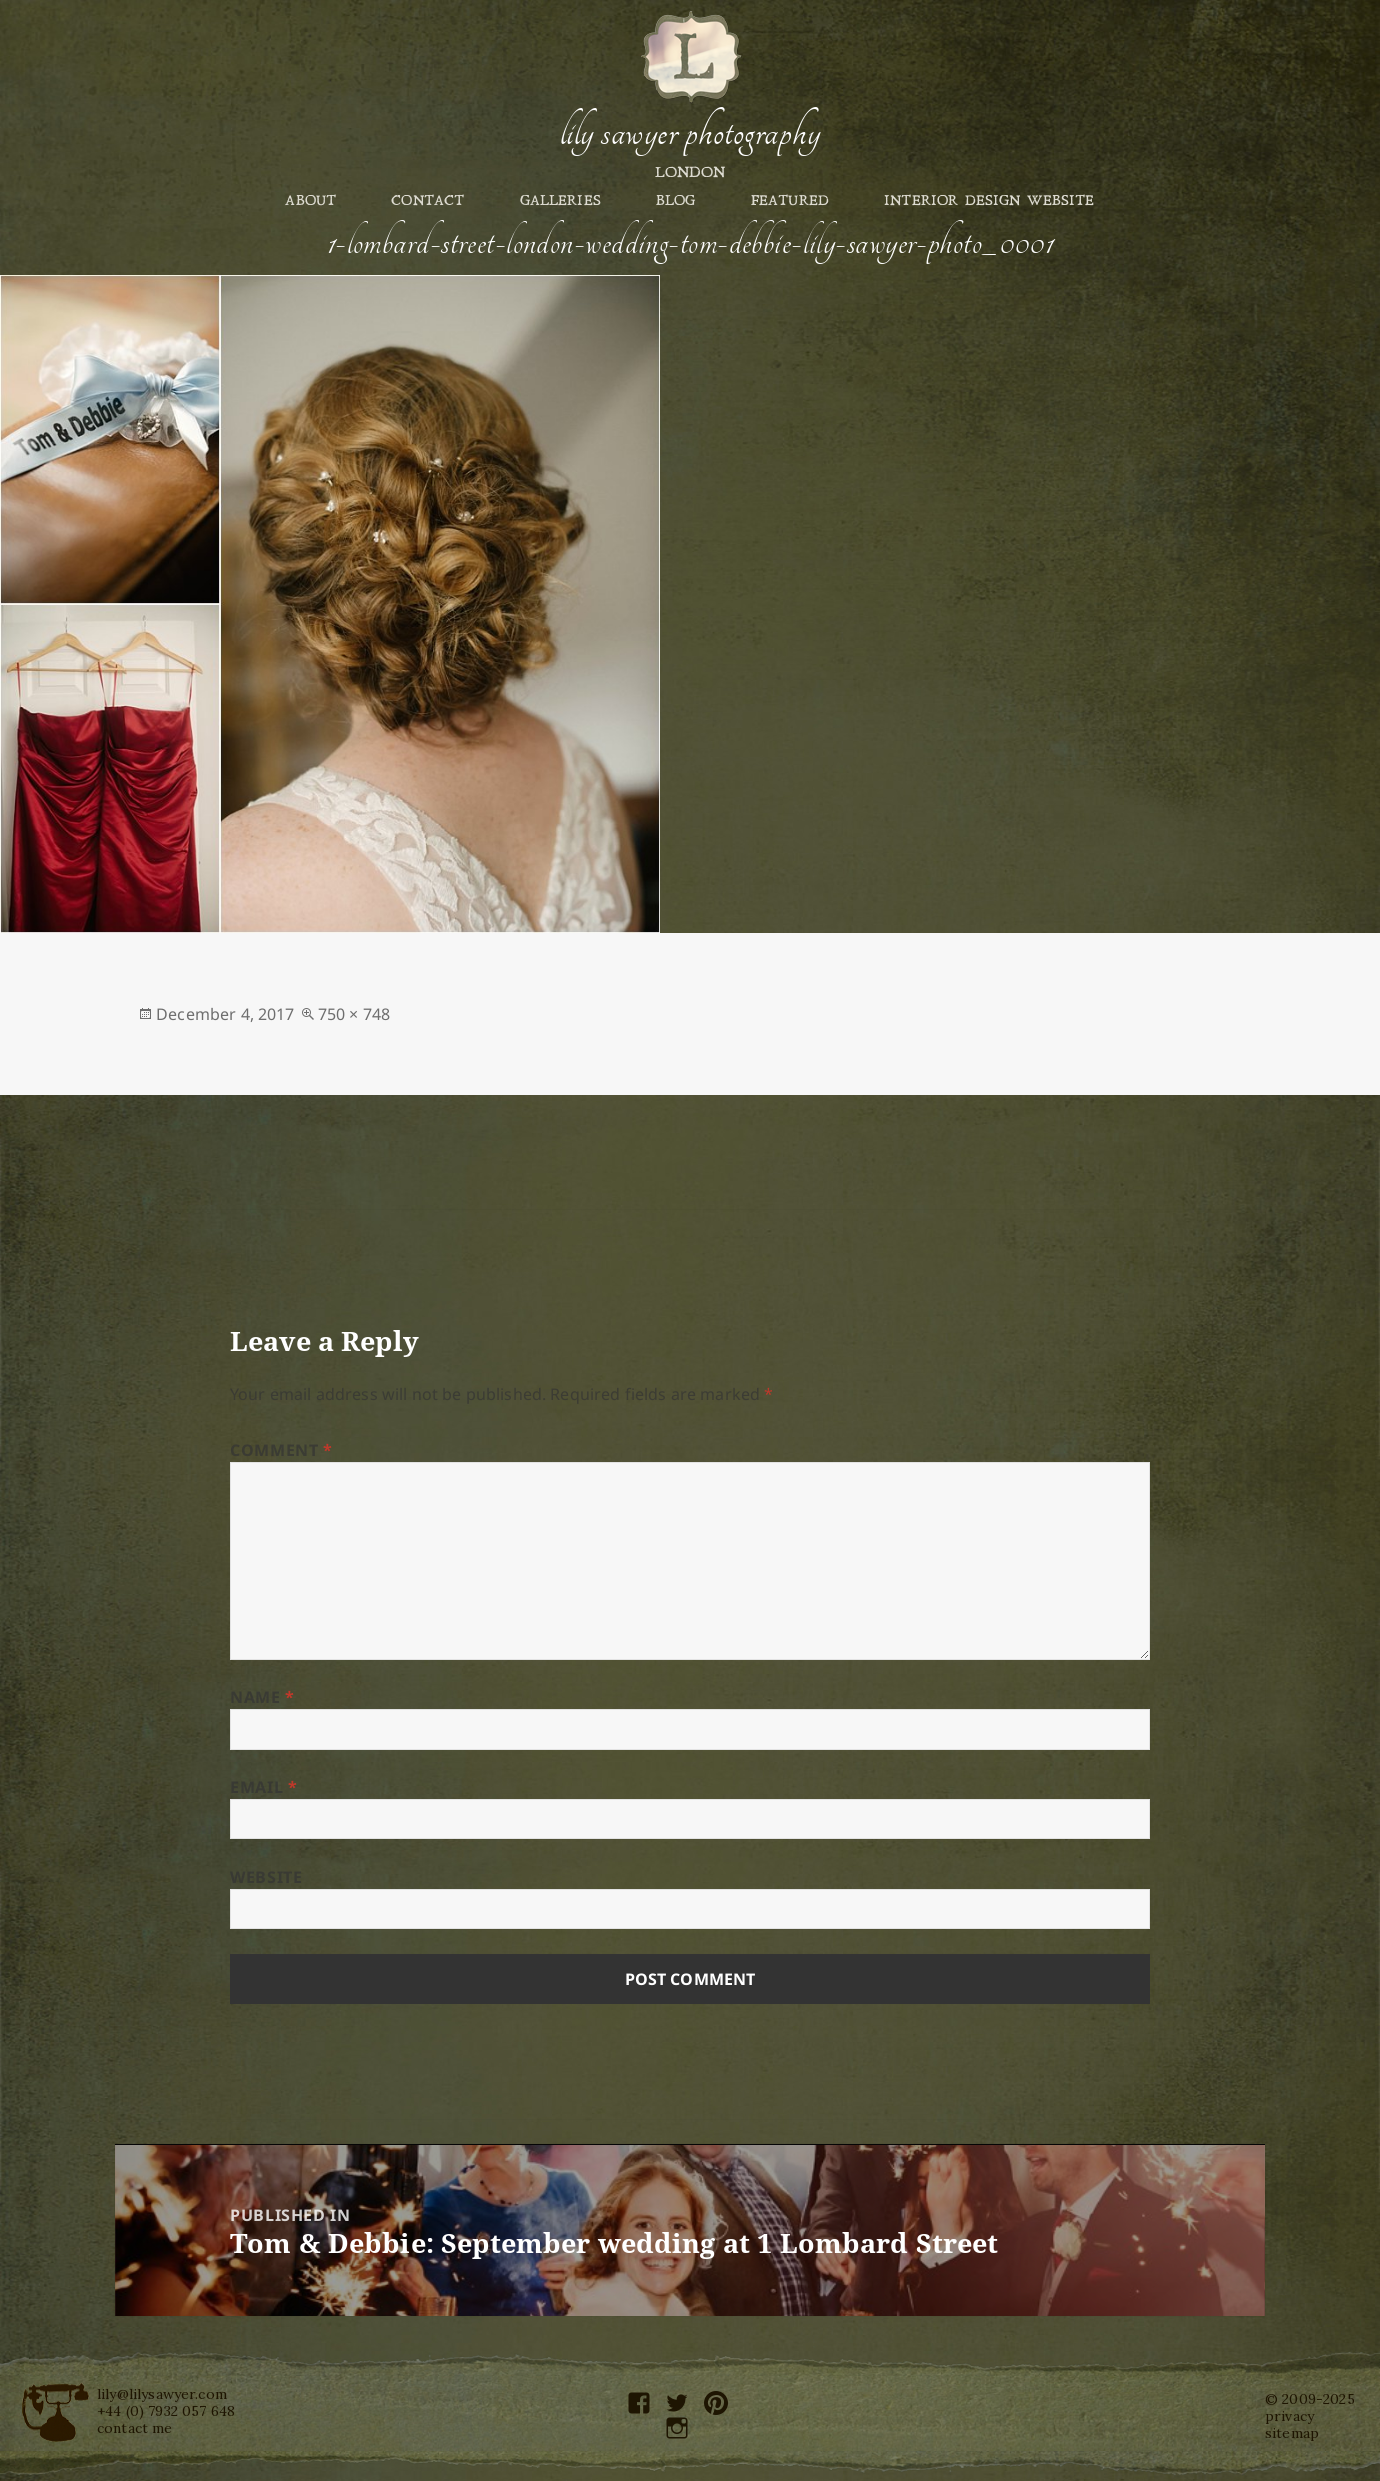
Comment (281, 1450)
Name (262, 1697)
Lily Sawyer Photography (690, 133)
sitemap (1292, 2433)
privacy (1289, 2416)
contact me (135, 2428)
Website (266, 1877)
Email (263, 1787)
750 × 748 (354, 1014)
